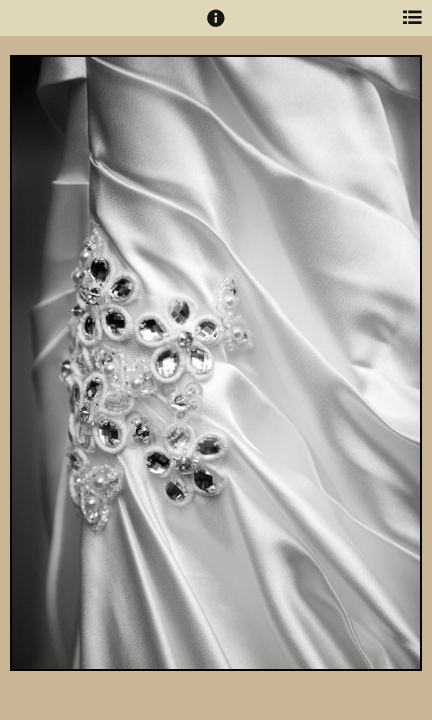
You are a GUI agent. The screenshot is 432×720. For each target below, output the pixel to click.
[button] (216, 27)
